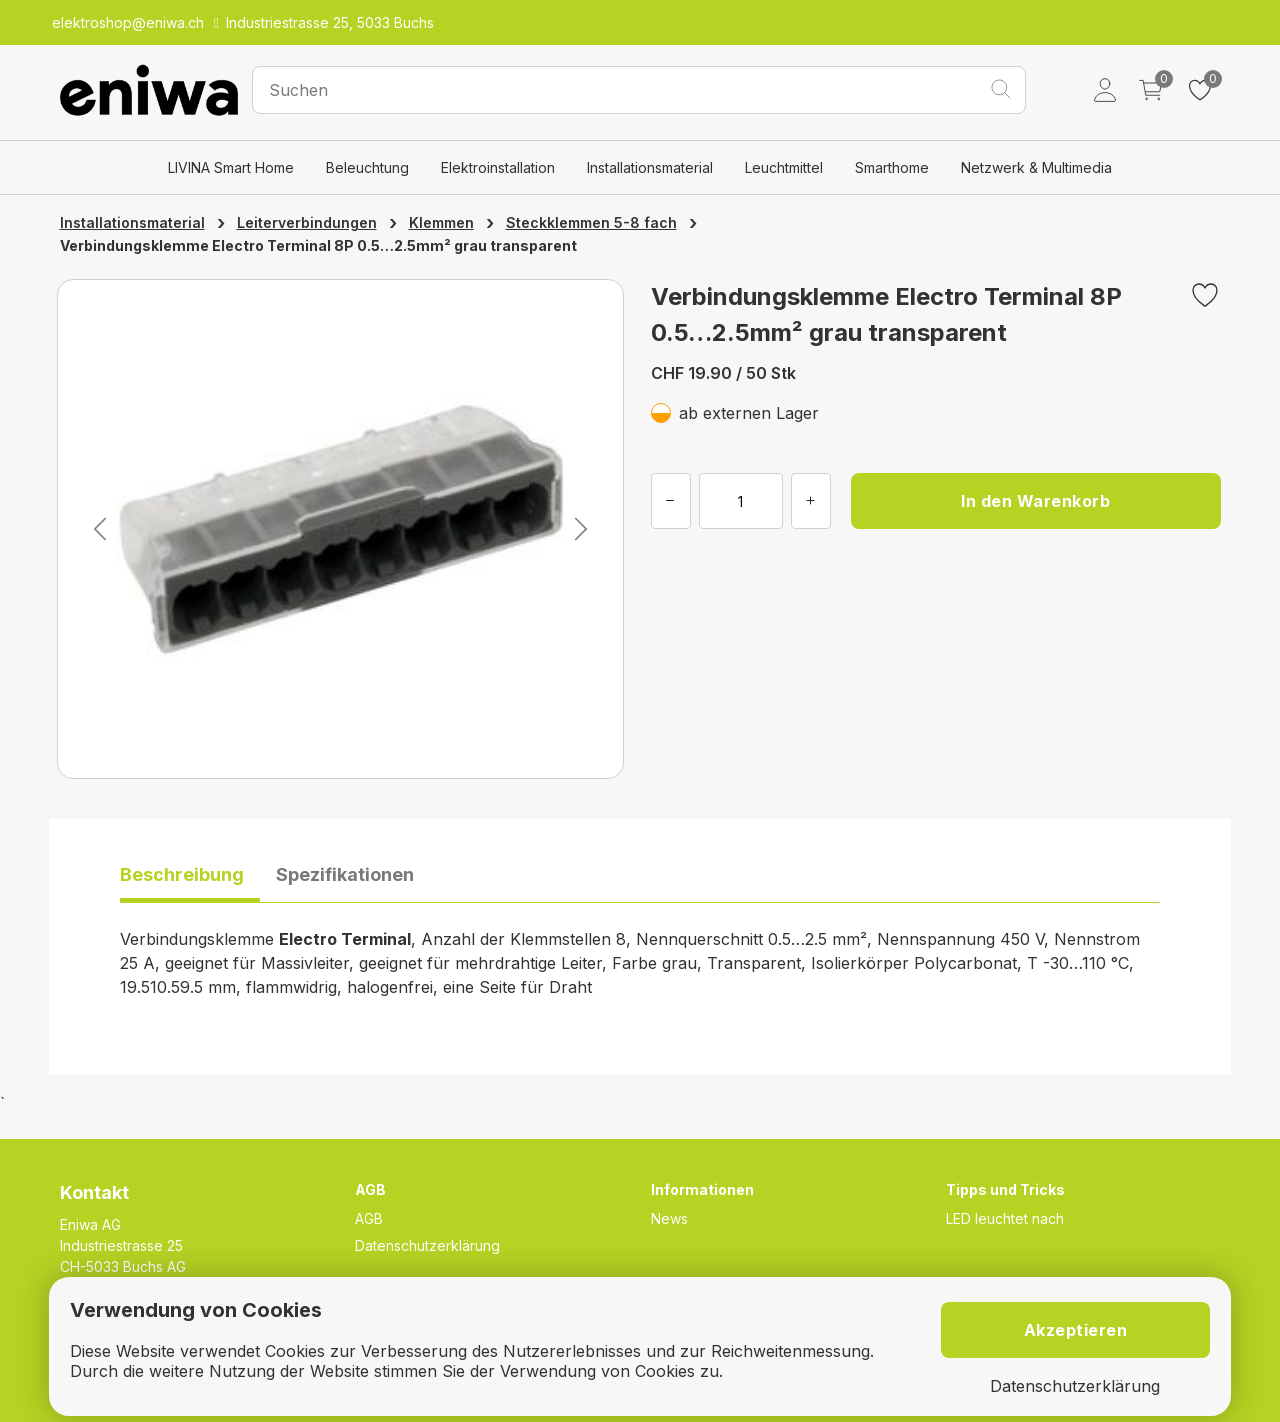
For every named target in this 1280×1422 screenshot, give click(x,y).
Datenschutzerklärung (427, 1245)
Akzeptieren (1076, 1330)
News (669, 1218)
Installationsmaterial (650, 167)
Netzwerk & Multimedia (1036, 167)
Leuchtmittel (784, 167)
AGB (369, 1218)
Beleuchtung (367, 167)
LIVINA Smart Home (231, 167)
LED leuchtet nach (1005, 1218)
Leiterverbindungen (307, 222)
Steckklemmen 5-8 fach (591, 222)
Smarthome (892, 167)
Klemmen (441, 222)
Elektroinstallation (498, 167)
